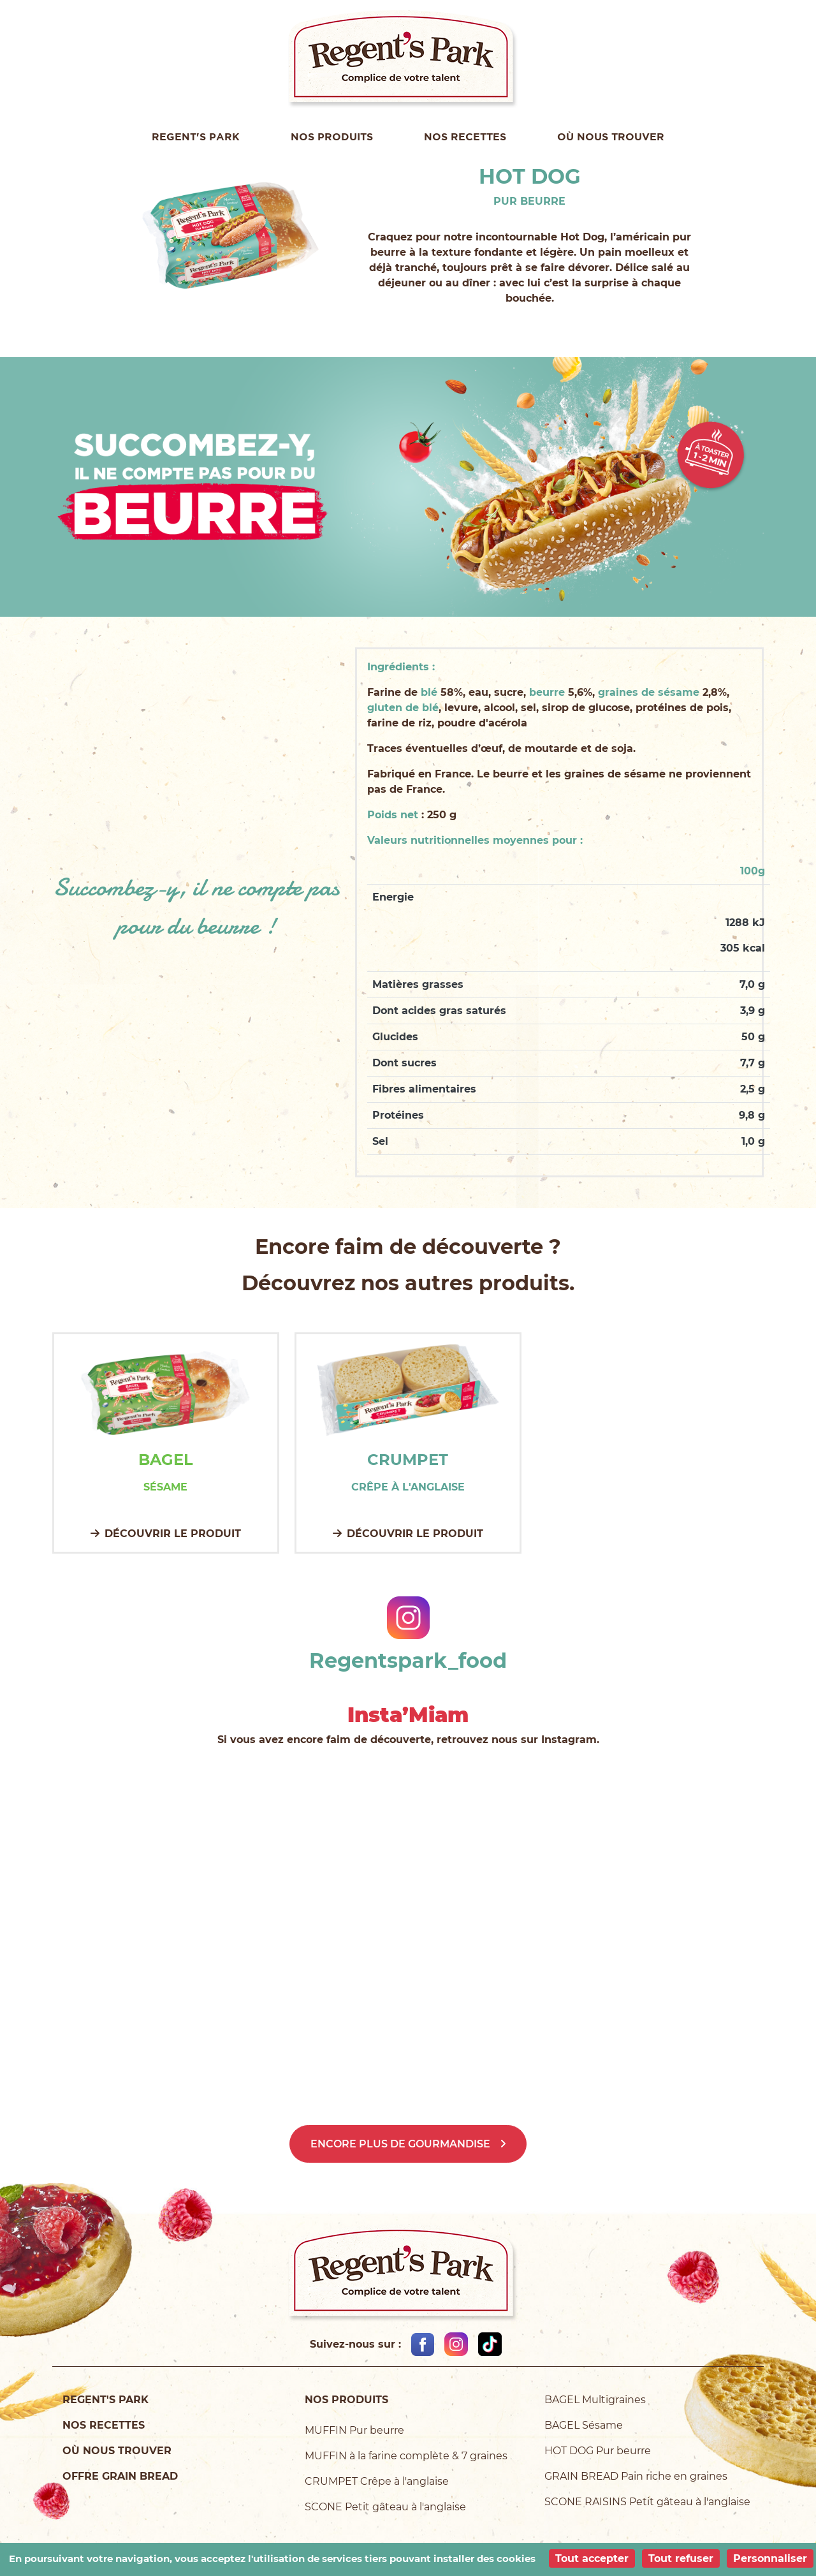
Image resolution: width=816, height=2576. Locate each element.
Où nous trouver (610, 136)
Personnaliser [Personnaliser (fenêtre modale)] (770, 2558)
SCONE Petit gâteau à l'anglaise (385, 2507)
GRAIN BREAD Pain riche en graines (635, 2476)
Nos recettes (465, 136)
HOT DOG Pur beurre (597, 2451)
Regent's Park (196, 136)
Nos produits (332, 136)
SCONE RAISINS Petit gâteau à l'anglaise (647, 2502)
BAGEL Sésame (583, 2425)
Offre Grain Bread (120, 2476)
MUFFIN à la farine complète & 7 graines (406, 2456)
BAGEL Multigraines (595, 2400)
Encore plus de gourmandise (400, 2144)
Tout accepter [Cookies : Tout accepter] (592, 2558)
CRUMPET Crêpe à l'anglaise (377, 2481)
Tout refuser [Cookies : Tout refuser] (680, 2558)
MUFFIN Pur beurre (354, 2430)
